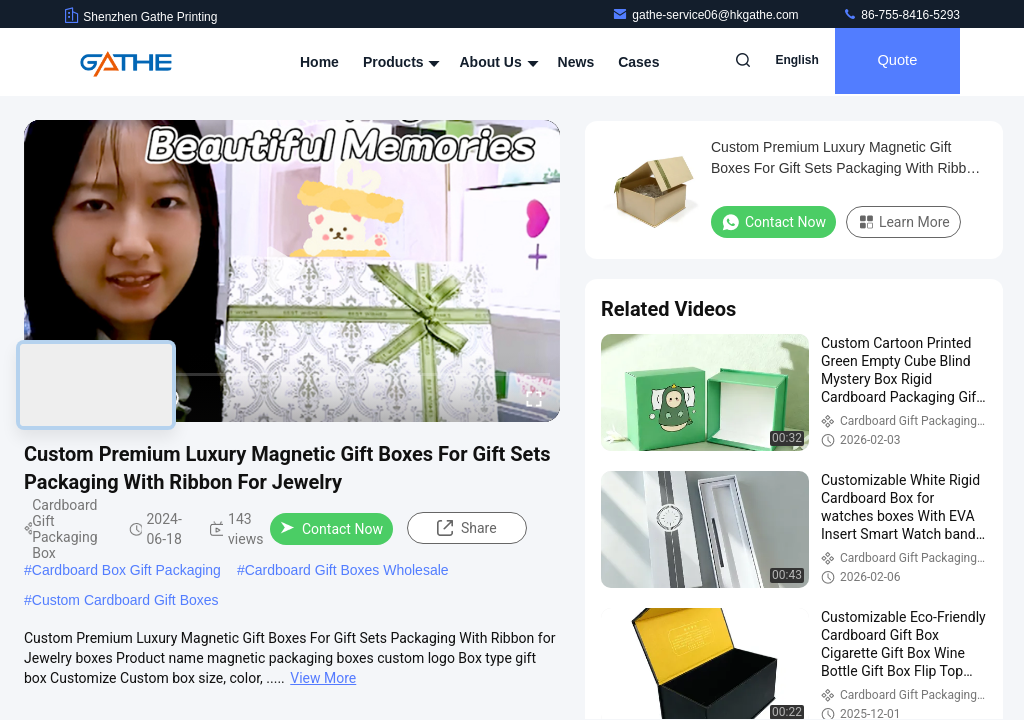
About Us (496, 62)
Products (399, 62)
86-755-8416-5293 (901, 15)
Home (319, 62)
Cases (638, 62)
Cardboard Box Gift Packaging (126, 570)
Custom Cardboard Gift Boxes (125, 600)
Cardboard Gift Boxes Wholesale (347, 570)
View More (323, 678)
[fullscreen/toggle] (534, 398)
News (576, 62)
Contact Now (331, 529)
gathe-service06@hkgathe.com (707, 15)
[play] (292, 271)
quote (893, 62)
